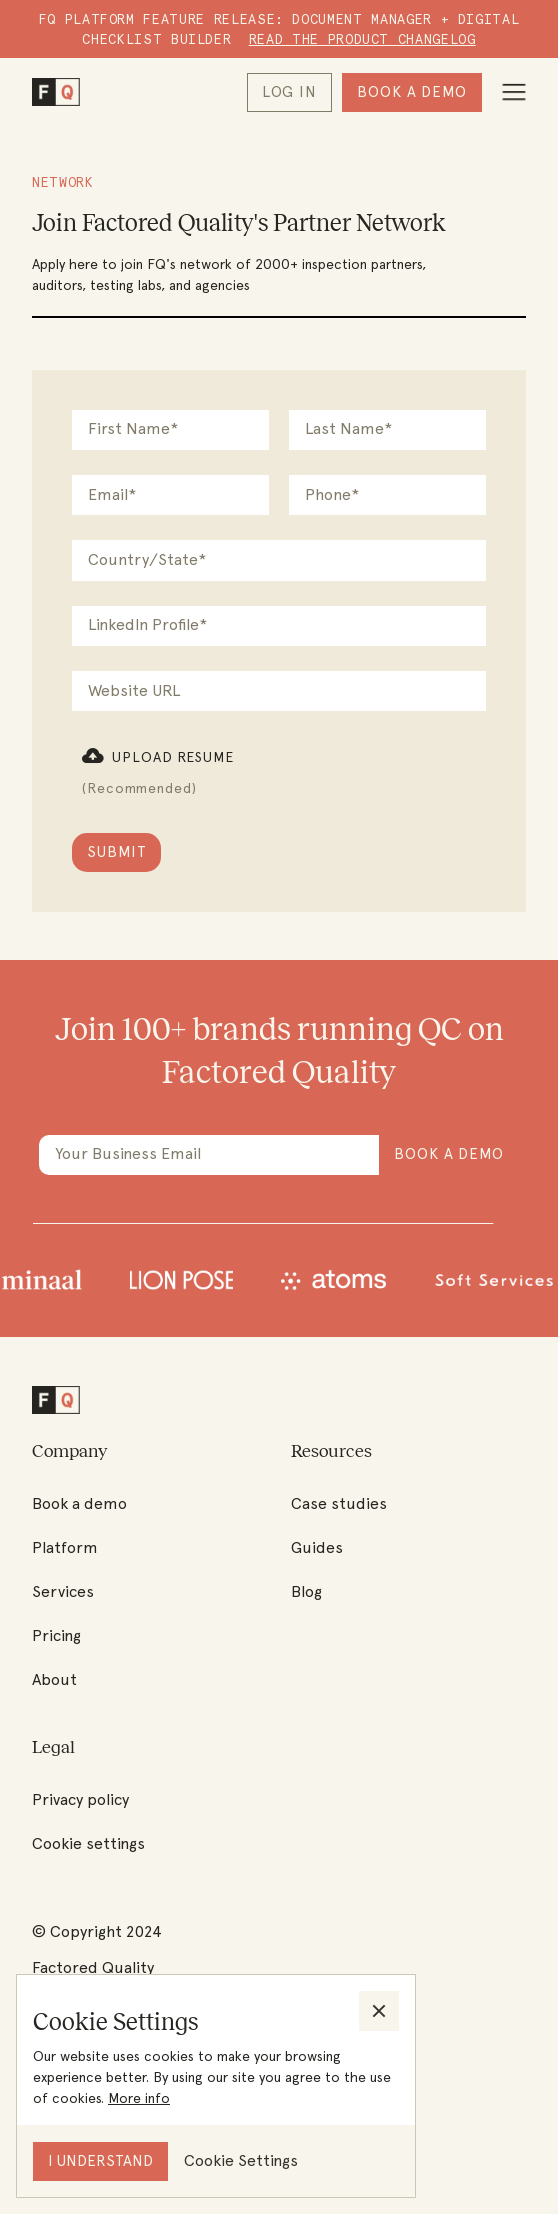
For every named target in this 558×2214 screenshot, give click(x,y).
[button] (158, 771)
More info (139, 2098)
